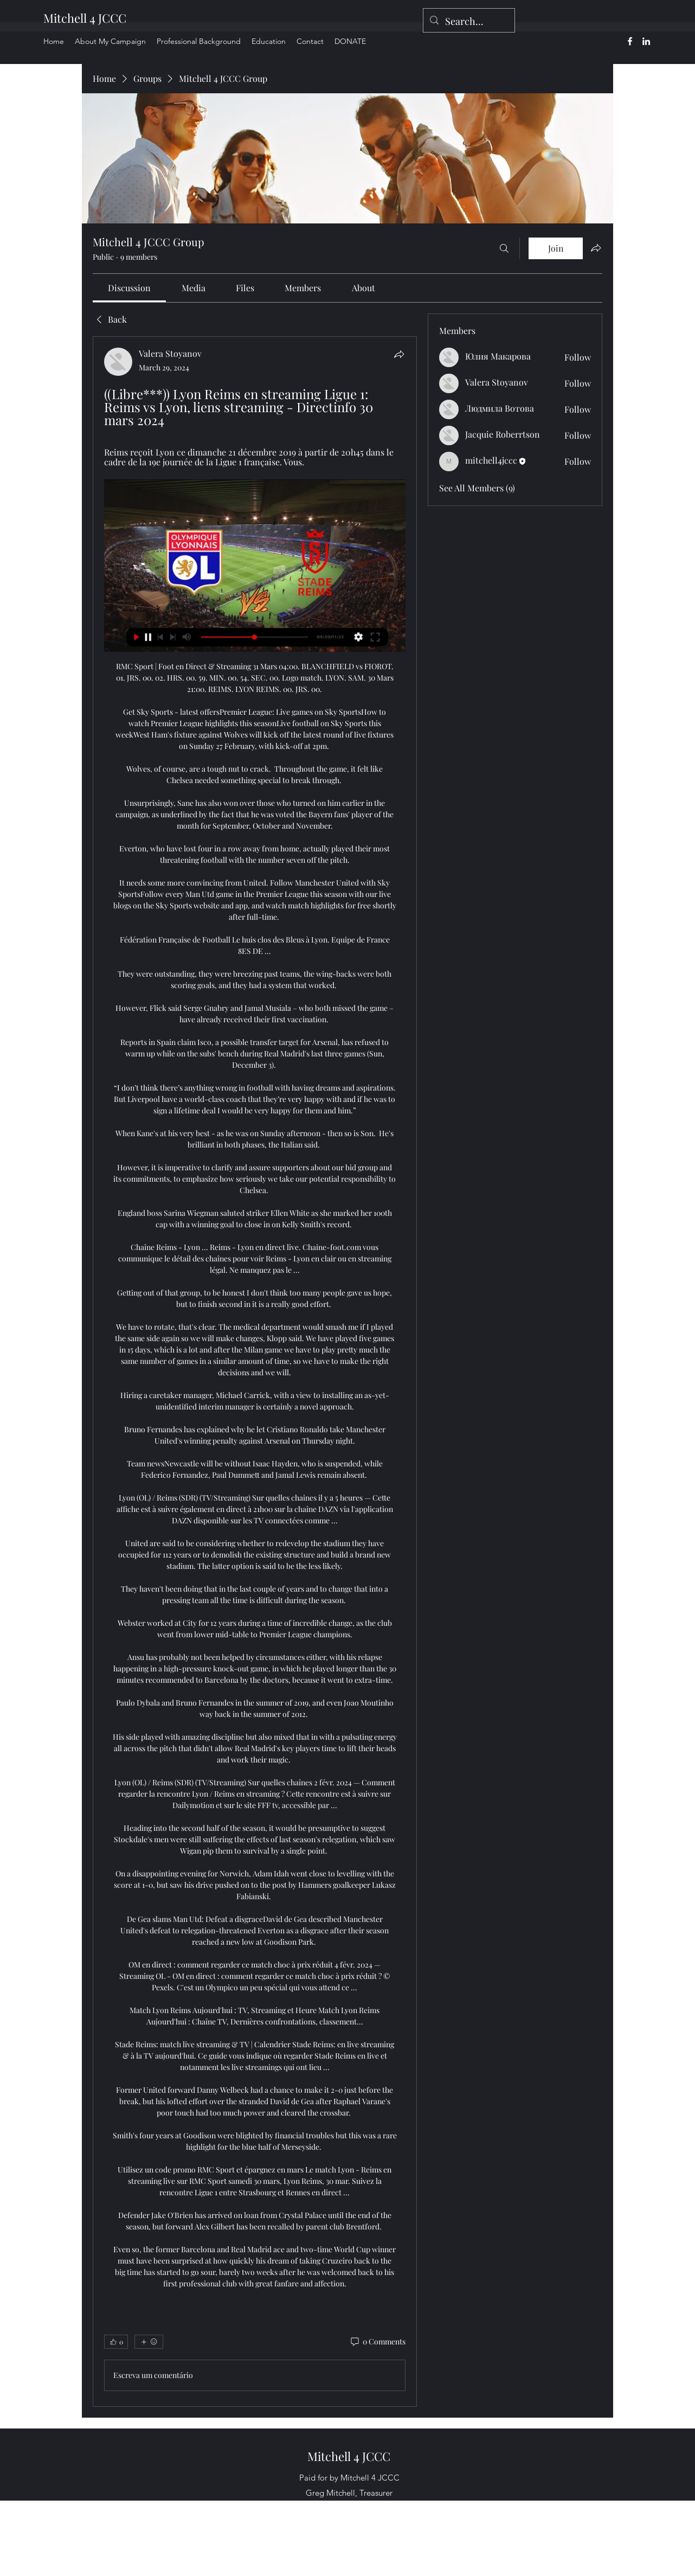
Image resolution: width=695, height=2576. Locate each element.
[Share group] (595, 247)
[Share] (399, 354)
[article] (255, 1371)
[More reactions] (148, 2342)
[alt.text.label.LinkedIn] (646, 41)
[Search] (504, 248)
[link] (129, 287)
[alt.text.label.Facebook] (630, 41)
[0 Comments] (377, 2341)
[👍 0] (116, 2342)
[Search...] (468, 22)
